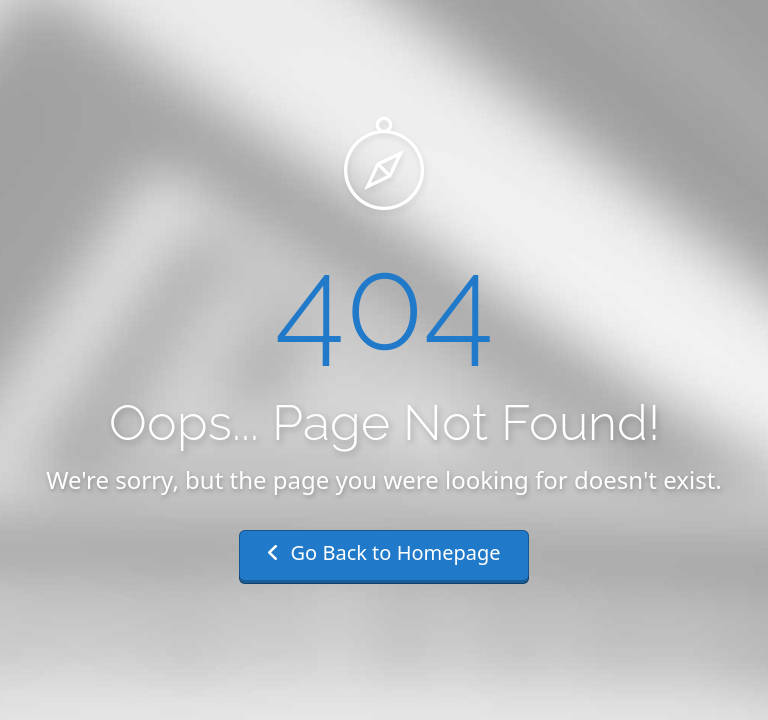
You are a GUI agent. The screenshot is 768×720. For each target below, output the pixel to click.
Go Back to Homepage (383, 552)
